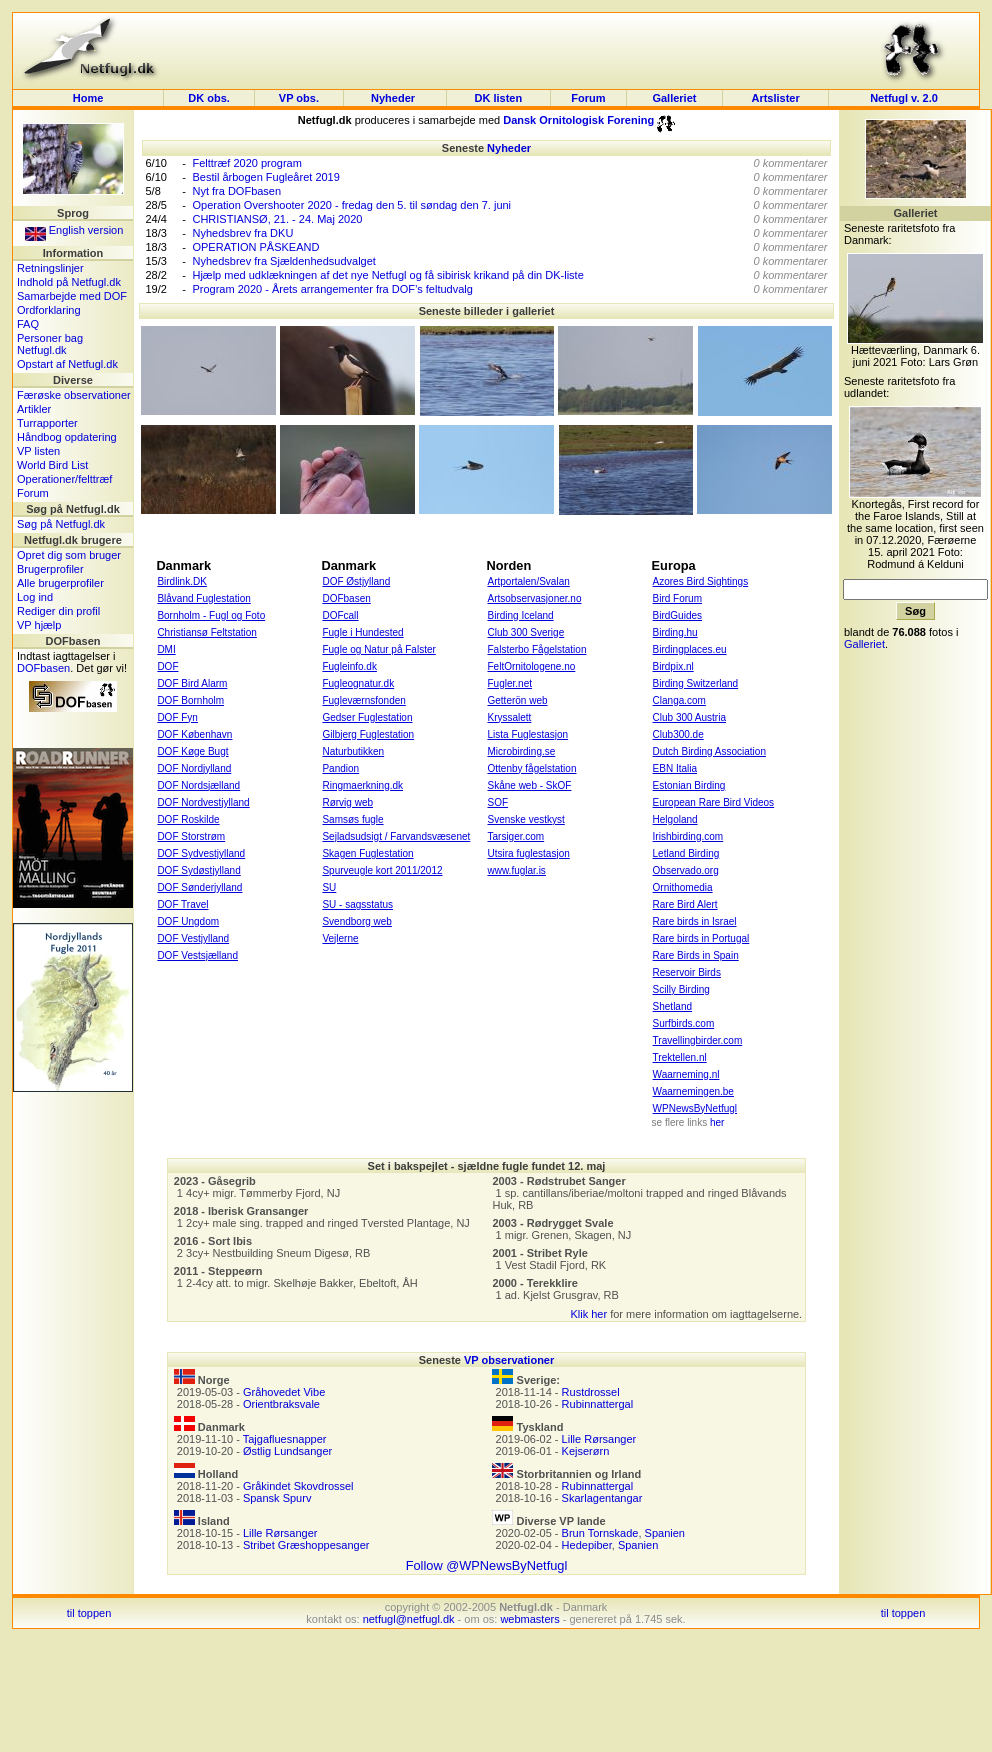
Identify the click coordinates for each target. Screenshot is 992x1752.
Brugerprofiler (50, 569)
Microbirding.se (522, 751)
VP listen (38, 451)
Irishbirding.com (688, 836)
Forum (588, 98)
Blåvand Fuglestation (203, 598)
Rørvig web (347, 802)
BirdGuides (677, 615)
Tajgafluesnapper (285, 1439)
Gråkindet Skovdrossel (298, 1486)
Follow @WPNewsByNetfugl (487, 1565)
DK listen (499, 98)
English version (74, 230)
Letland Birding (686, 853)
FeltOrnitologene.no (532, 666)
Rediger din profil (58, 611)
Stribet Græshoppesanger (306, 1545)
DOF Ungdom (188, 921)
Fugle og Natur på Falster (378, 649)
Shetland (672, 1006)
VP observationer (509, 1360)
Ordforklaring (49, 310)
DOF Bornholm (190, 700)
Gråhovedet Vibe (284, 1392)
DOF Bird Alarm (192, 683)
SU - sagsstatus (357, 904)
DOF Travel (182, 904)
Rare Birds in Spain (696, 955)
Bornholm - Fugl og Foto (211, 615)
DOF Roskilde (188, 819)
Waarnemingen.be (693, 1091)
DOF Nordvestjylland (203, 802)
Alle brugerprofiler (60, 583)
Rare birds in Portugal (701, 938)
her (717, 1122)
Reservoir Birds (687, 972)
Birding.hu (675, 632)
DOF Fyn (177, 717)
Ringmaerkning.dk (362, 785)
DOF (167, 666)
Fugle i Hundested (362, 632)
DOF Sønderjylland (199, 887)
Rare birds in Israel (695, 921)
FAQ (28, 324)
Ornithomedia (683, 887)
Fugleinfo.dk (349, 666)
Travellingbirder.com (698, 1040)
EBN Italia (675, 768)
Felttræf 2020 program (246, 163)
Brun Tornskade (600, 1533)
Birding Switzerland (696, 683)
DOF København (194, 734)
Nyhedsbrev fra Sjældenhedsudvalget (283, 261)
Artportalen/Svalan (529, 581)
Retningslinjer (50, 268)
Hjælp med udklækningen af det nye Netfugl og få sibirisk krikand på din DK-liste (387, 275)
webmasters (529, 1619)
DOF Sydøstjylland (198, 870)
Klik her (588, 1314)
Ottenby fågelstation (532, 768)
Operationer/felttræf (64, 479)
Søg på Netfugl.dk (61, 524)
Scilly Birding (681, 989)
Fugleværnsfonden (363, 700)
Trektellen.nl (680, 1057)
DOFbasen (43, 668)
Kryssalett (510, 717)
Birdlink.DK (181, 581)
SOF (498, 802)
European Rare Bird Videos (714, 802)
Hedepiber (587, 1545)
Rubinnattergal (598, 1404)
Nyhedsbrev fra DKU (242, 233)
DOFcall (340, 615)
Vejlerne (340, 938)
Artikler (34, 409)
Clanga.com (679, 700)
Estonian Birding (689, 785)
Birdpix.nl (673, 666)
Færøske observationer (74, 395)
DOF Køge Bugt (192, 751)
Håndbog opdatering (67, 437)
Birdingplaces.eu (690, 649)
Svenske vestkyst (526, 819)
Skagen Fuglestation (367, 853)
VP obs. (299, 98)
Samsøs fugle (352, 819)
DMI (166, 649)
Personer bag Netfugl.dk (50, 344)
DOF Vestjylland (193, 938)
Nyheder (394, 98)
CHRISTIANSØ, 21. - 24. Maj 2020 (277, 219)
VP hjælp (39, 625)
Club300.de (678, 734)
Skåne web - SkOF (530, 785)
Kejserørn (586, 1451)
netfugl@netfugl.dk (409, 1619)
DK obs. (209, 98)
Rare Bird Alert (685, 904)
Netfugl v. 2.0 (904, 98)
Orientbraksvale (281, 1404)
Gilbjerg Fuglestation (368, 734)
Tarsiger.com (516, 836)
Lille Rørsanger (280, 1533)
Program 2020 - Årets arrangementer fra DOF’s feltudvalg (332, 289)
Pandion (340, 768)
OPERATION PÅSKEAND (255, 247)
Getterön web (518, 700)
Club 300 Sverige (526, 632)
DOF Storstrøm (191, 836)
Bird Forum (677, 598)
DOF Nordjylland (194, 768)
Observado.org (686, 870)
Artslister (775, 98)
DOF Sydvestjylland (201, 853)
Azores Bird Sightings (701, 581)
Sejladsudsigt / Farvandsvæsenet (396, 836)
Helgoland (675, 819)
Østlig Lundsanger (287, 1451)
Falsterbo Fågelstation (537, 649)
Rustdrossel (591, 1392)
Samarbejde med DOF (72, 296)
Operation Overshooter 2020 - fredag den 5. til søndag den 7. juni (351, 205)
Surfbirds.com (684, 1023)
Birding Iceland (521, 615)
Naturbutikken (353, 751)
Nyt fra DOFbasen (236, 191)
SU (329, 887)
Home (88, 98)
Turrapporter (47, 423)
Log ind (35, 597)
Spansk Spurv (277, 1498)
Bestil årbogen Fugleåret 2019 (265, 177)
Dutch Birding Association (709, 751)
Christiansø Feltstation (206, 632)
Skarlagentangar (602, 1498)
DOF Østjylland (356, 581)
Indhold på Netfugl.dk (69, 282)
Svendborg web (357, 921)
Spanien (665, 1533)
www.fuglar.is (517, 870)
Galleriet (674, 98)
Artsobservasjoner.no (535, 598)
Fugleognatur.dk (358, 683)
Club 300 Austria (689, 717)
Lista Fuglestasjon (528, 734)
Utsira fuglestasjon (529, 853)
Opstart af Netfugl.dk (67, 364)
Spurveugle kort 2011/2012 (382, 870)
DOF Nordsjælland (198, 785)
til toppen (89, 1613)
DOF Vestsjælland (197, 955)
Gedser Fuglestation (367, 717)
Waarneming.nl (686, 1074)
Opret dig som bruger (69, 555)
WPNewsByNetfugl (695, 1108)
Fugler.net (510, 683)
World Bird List (52, 465)
